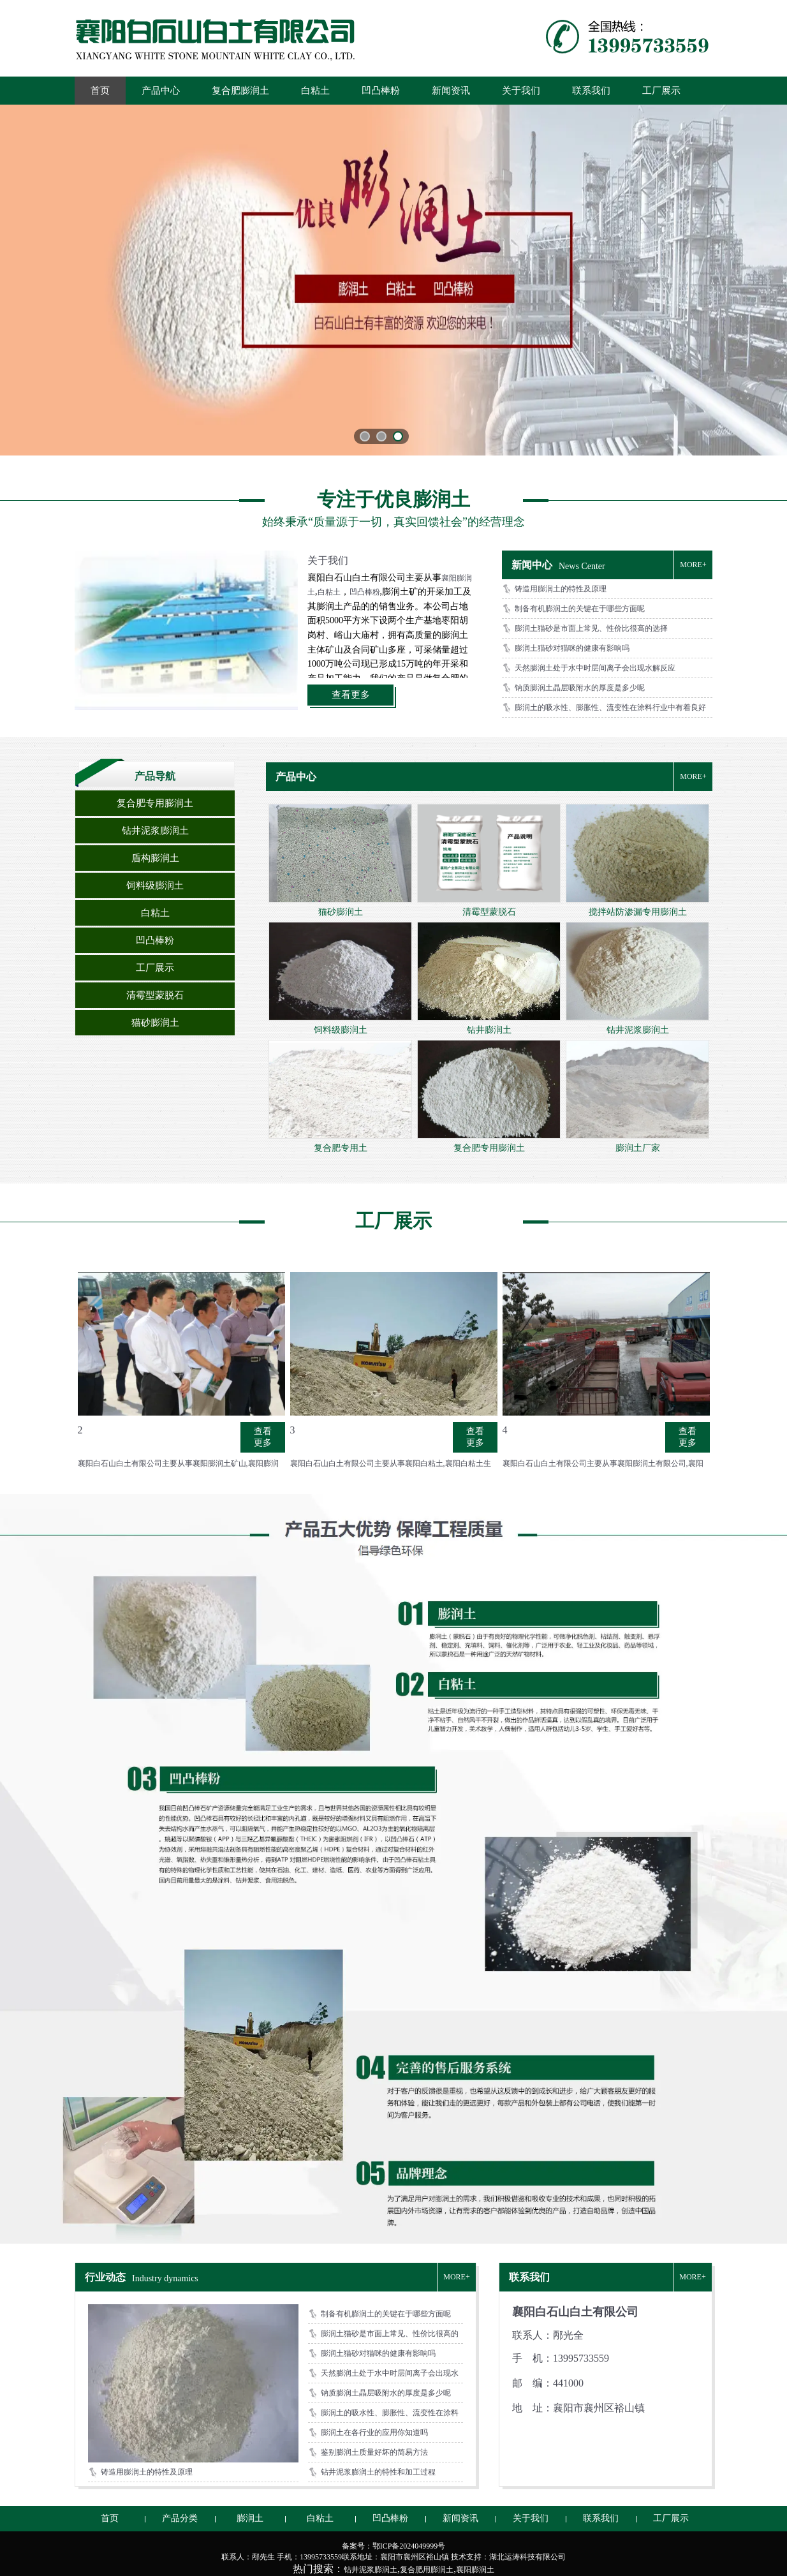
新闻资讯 (451, 90)
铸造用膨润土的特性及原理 (561, 588)
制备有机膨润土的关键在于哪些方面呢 (580, 608)
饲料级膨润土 (155, 885)
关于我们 (521, 90)
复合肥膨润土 (240, 90)
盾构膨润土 (155, 858)
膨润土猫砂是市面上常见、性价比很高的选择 (591, 628)
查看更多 (351, 695)
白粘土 (315, 90)
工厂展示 (661, 90)
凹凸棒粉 (381, 90)
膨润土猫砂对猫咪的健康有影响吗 (572, 648)
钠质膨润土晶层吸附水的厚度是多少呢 (580, 687)
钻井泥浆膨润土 (155, 830)
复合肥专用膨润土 (155, 803)
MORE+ (693, 564)
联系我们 (591, 90)
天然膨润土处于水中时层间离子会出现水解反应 (595, 667)
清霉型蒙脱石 (155, 995)
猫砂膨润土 (155, 1023)
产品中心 (161, 90)
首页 (100, 90)
